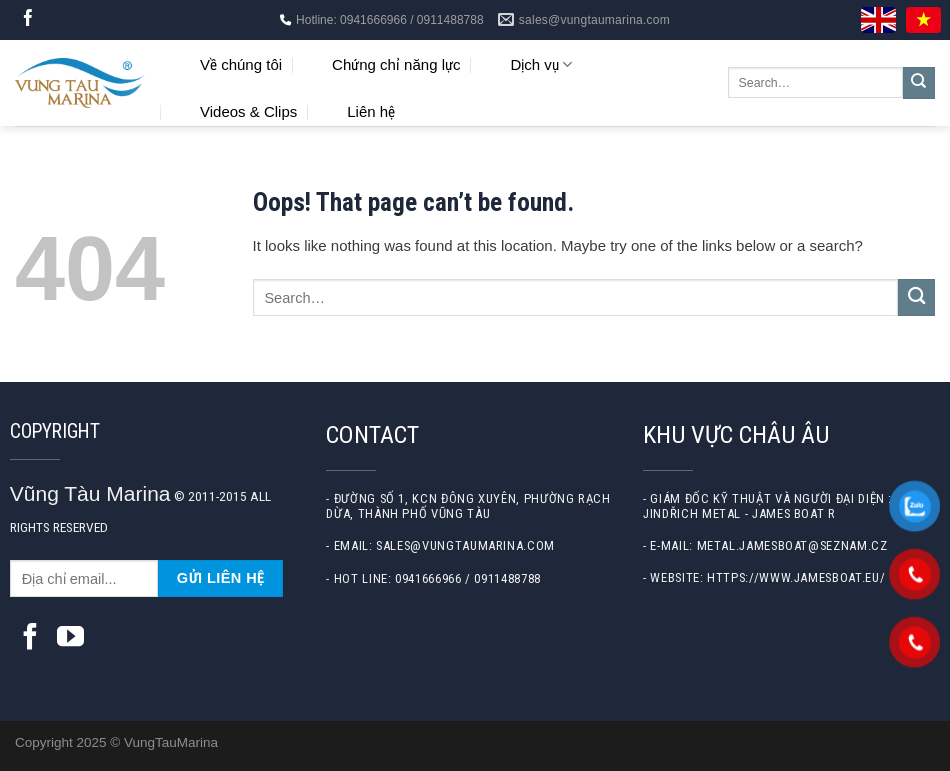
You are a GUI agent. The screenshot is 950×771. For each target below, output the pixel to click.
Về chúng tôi (241, 64)
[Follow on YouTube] (70, 639)
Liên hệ (371, 111)
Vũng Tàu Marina (90, 493)
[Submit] (919, 83)
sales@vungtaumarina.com (465, 545)
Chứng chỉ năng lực (396, 64)
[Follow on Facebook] (28, 19)
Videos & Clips (248, 111)
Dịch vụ (541, 64)
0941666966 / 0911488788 (468, 578)
